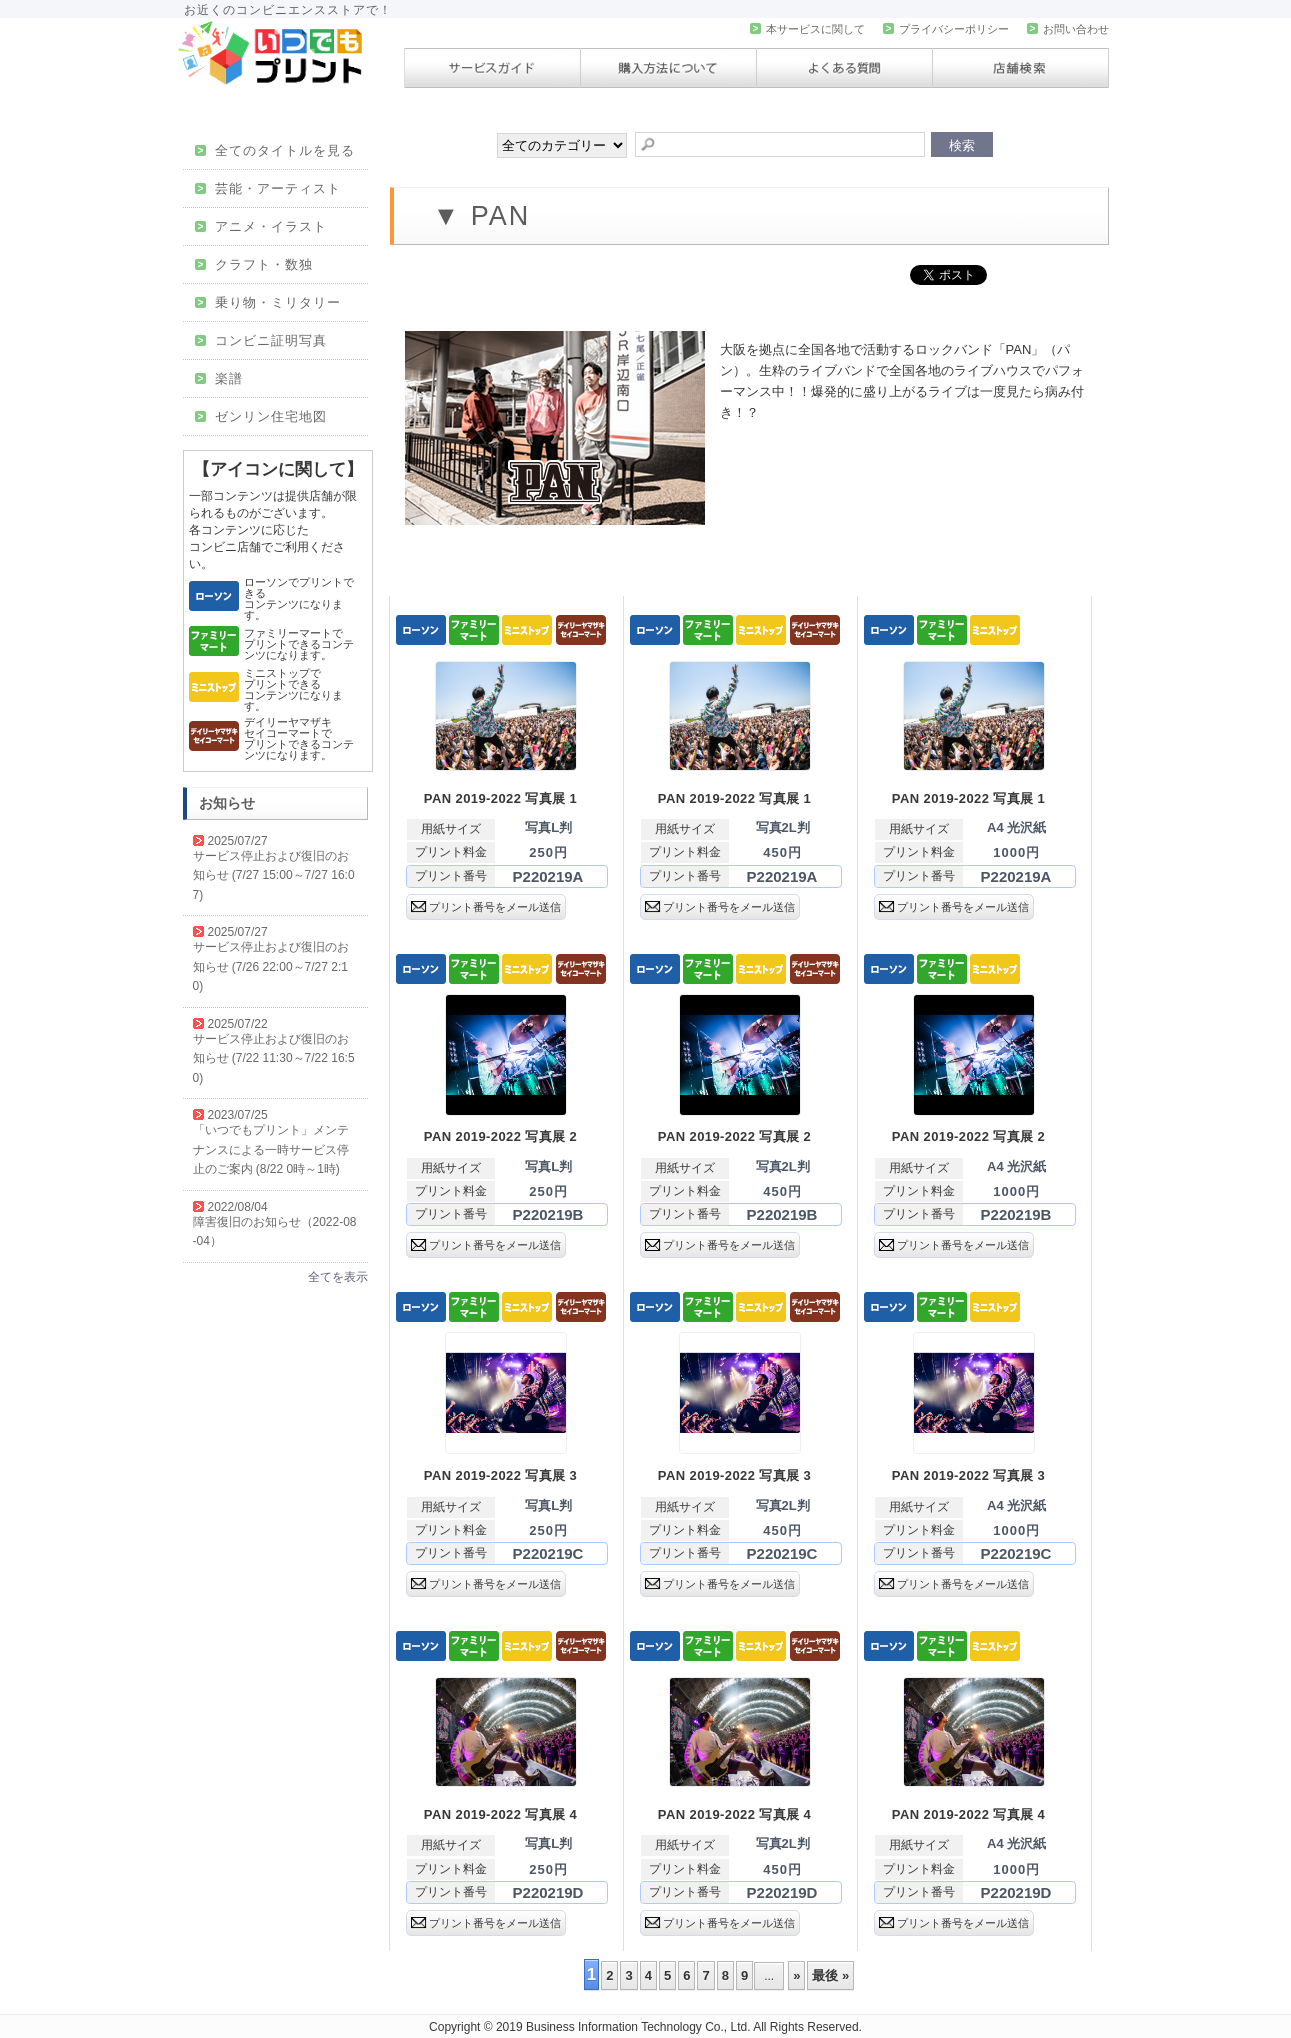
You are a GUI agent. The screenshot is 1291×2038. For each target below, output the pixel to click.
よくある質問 (844, 68)
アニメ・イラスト (261, 226)
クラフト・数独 (254, 264)
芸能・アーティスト (268, 188)
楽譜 (219, 378)
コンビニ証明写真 (261, 340)
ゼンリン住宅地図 (261, 416)
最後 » (830, 1975)
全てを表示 (338, 1277)
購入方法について (668, 68)
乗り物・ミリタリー (268, 302)
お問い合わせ (1068, 29)
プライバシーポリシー (946, 29)
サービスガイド (492, 68)
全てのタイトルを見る (275, 150)
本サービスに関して (807, 29)
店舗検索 (1020, 68)
